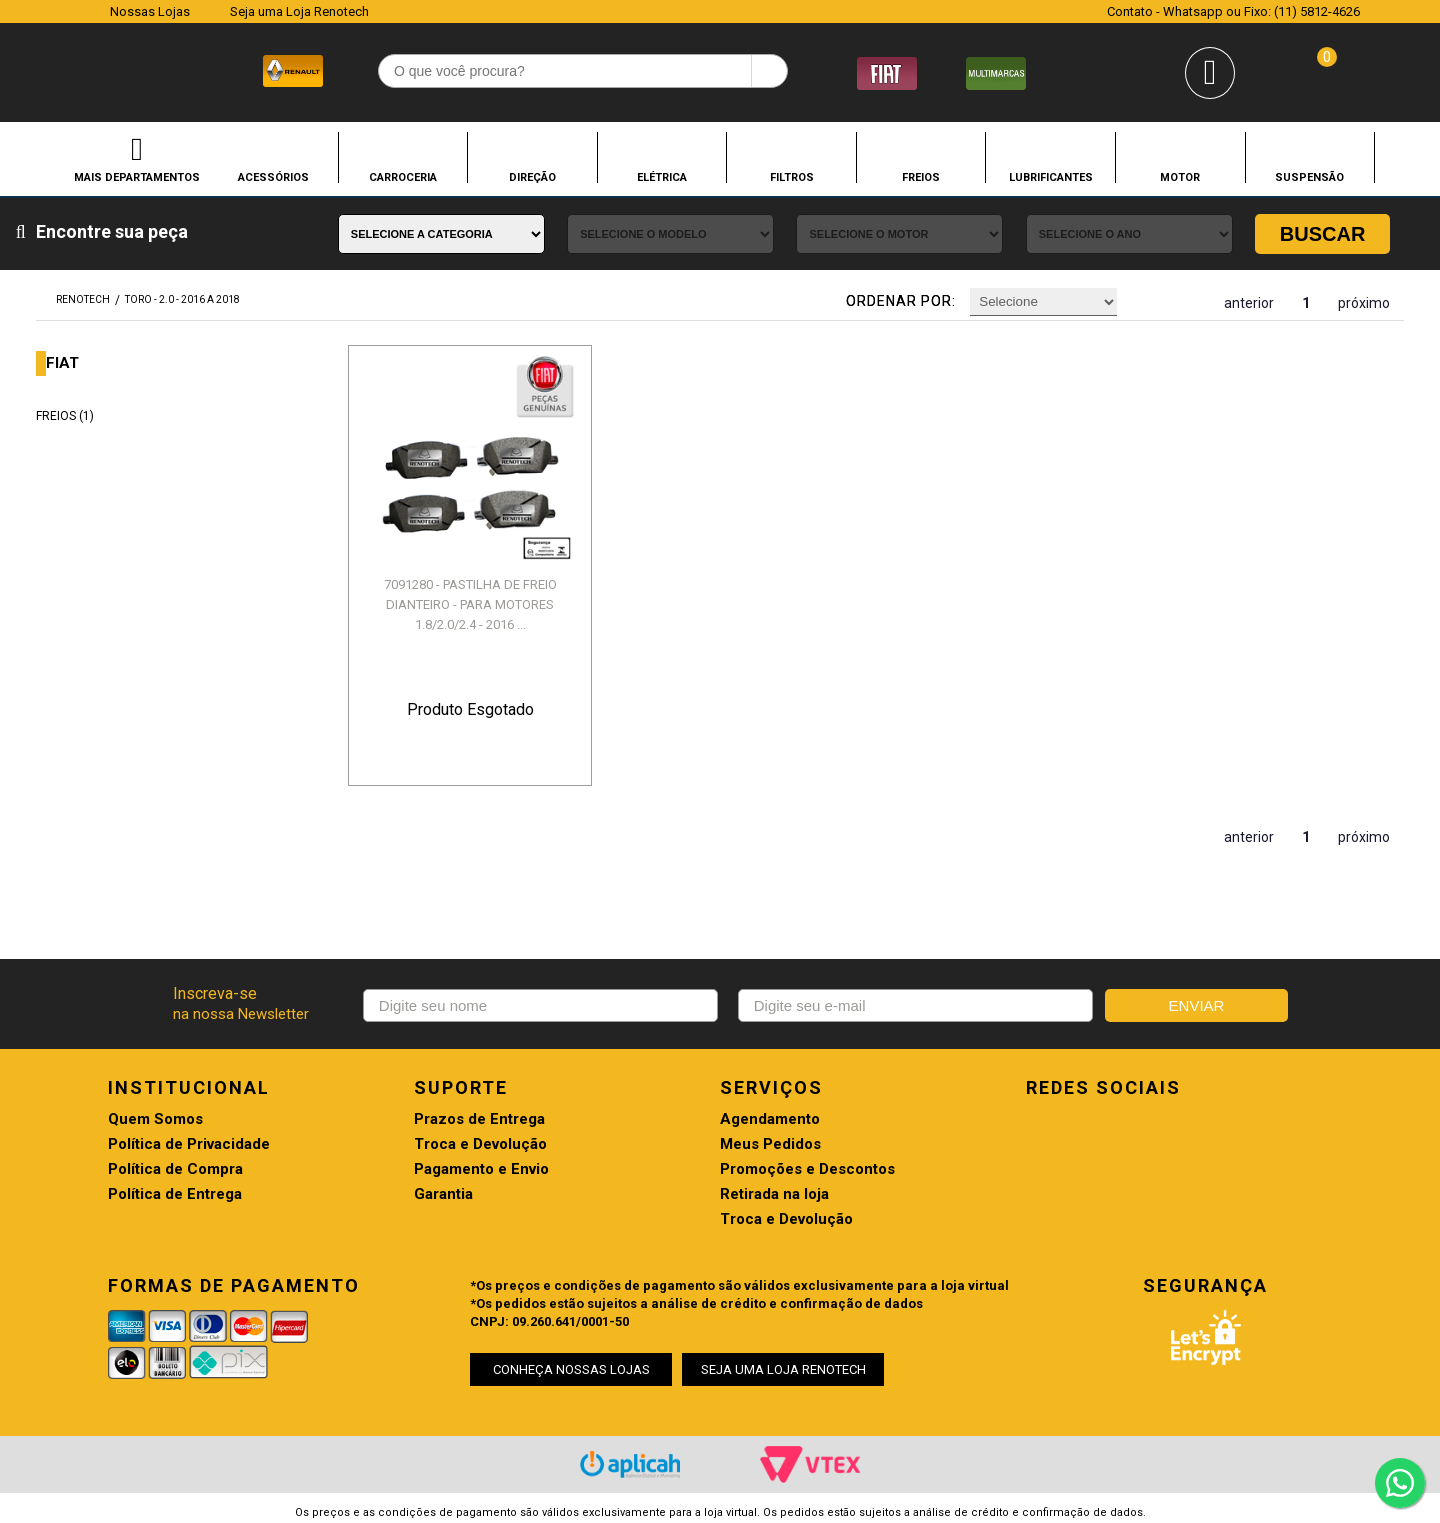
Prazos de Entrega (479, 1119)
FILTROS (792, 177)
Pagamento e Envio (481, 1169)
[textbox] (583, 71)
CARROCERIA (403, 177)
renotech (83, 299)
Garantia (443, 1194)
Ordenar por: (901, 301)
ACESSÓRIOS (273, 177)
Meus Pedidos (770, 1144)
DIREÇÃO (532, 177)
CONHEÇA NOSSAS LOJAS (571, 1369)
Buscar (1323, 234)
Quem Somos (155, 1119)
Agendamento (770, 1119)
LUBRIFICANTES (1051, 177)
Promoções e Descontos (807, 1169)
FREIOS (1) (65, 416)
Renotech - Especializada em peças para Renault (79, 68)
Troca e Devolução (480, 1144)
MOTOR (1180, 177)
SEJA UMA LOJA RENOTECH (783, 1369)
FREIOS (921, 177)
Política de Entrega (175, 1194)
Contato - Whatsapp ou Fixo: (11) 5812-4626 (1233, 11)
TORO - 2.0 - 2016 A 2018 (182, 299)
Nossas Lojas (150, 11)
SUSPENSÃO (1309, 177)
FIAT (62, 363)
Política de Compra (175, 1169)
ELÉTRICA (662, 177)
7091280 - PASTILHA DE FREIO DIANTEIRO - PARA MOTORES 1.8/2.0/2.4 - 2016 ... (470, 604)
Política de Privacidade (189, 1144)
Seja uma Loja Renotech (299, 11)
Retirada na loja (774, 1194)
